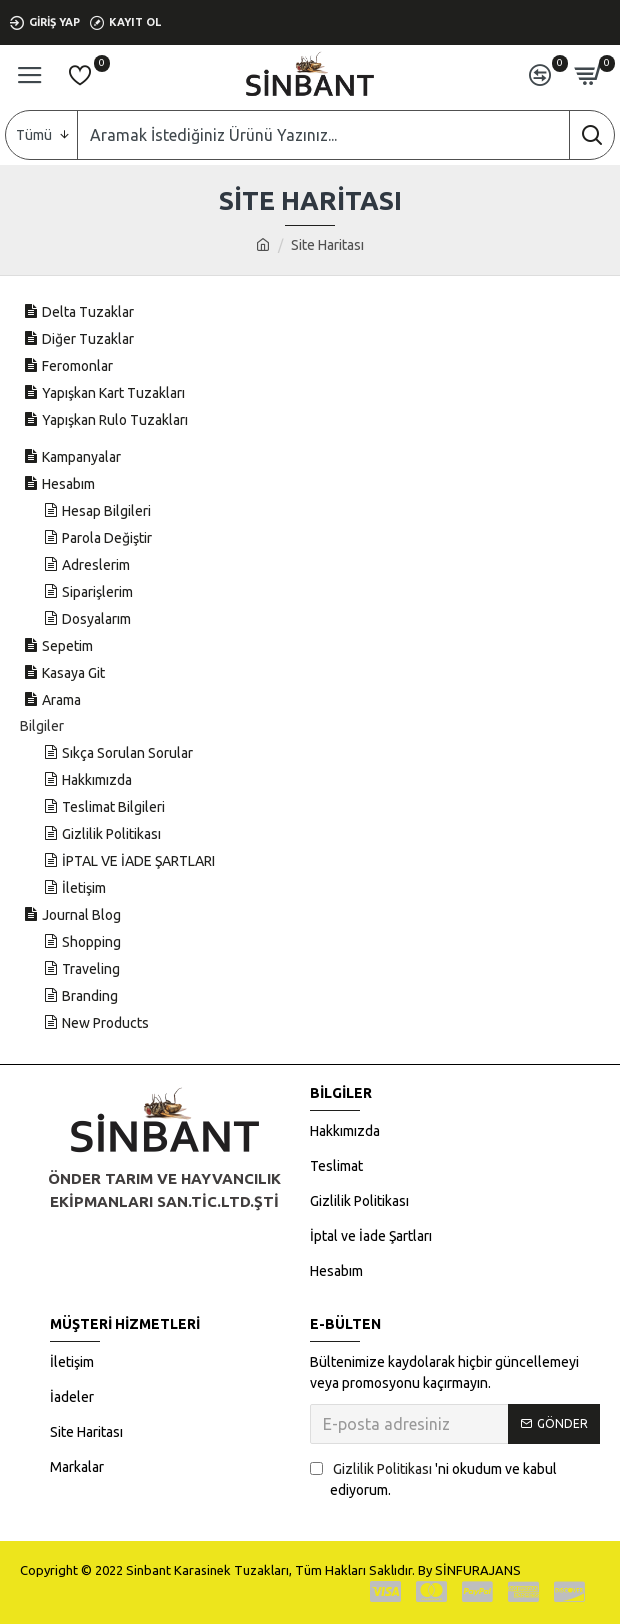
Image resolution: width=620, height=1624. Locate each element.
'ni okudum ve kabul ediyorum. (433, 1478)
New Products (105, 1023)
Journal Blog (81, 915)
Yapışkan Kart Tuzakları (113, 393)
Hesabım (68, 484)
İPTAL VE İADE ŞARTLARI (138, 861)
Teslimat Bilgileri (113, 807)
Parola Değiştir (107, 538)
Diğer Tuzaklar (88, 339)
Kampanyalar (81, 457)
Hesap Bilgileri (106, 511)
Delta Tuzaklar (88, 312)
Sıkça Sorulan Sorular (127, 753)
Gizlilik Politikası (111, 834)
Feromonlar (77, 366)
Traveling (91, 969)
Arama (61, 700)
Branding (90, 996)
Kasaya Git (73, 673)
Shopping (91, 942)
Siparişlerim (97, 592)
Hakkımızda (97, 780)
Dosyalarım (96, 619)
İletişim (84, 888)
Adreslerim (96, 565)
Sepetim (67, 646)
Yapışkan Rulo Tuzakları (115, 420)
